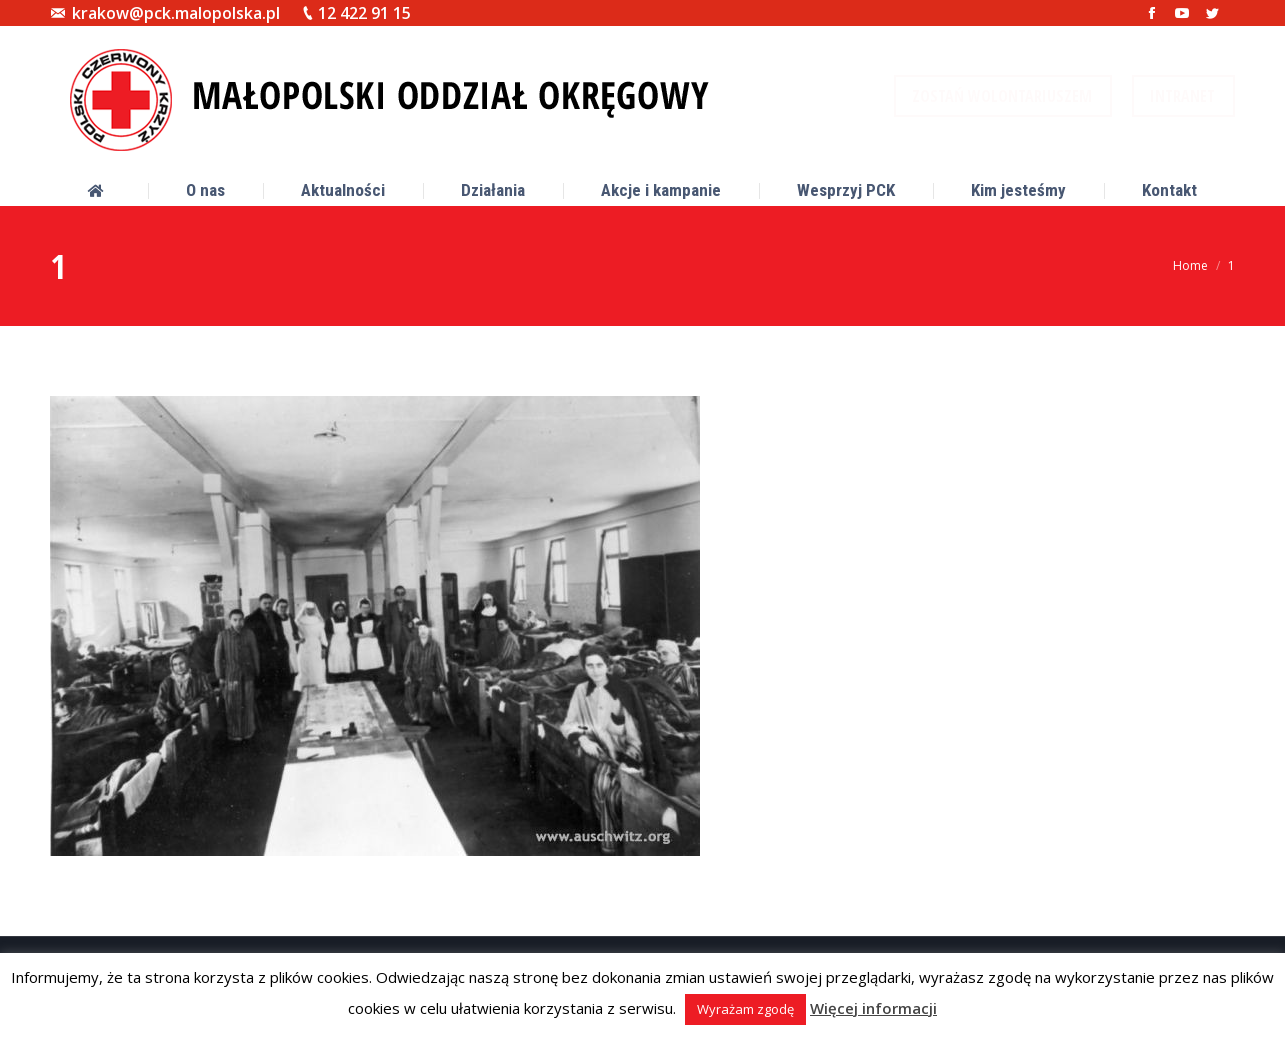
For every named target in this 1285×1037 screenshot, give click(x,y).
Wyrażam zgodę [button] (745, 1009)
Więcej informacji (873, 1008)
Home (1190, 265)
